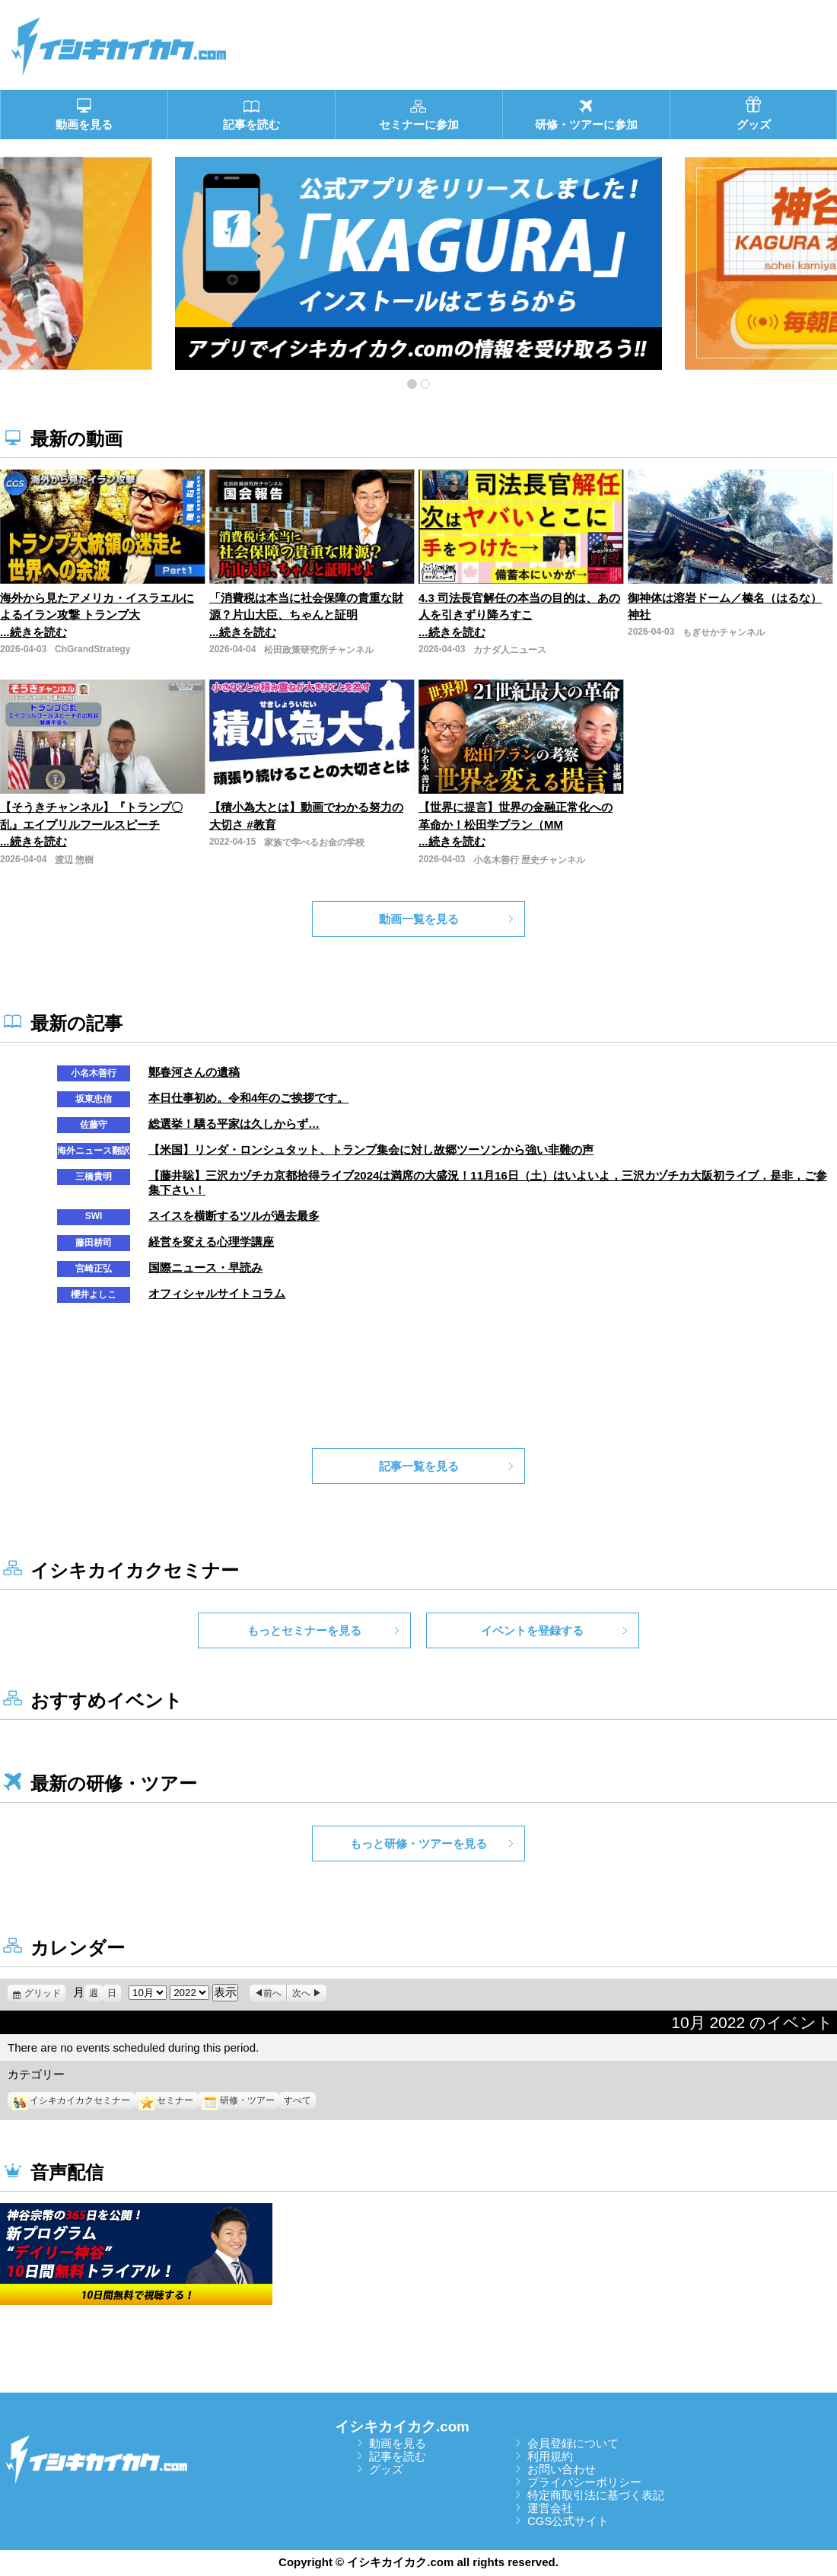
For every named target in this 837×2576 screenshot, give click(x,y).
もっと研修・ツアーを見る (418, 1843)
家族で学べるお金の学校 (314, 842)
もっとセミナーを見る (304, 1630)
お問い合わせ (561, 2469)
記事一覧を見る (419, 1466)
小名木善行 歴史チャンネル (529, 860)
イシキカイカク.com (402, 2426)
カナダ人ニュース (509, 650)
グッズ (386, 2469)
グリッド (44, 1993)
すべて (297, 2100)
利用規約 (550, 2456)
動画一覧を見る (419, 918)
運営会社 (550, 2507)
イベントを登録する (532, 1630)
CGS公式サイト (568, 2520)
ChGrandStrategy (92, 649)
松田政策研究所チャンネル (319, 650)
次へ (301, 1993)
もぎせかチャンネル (724, 632)
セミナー (166, 2100)
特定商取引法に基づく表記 (595, 2494)
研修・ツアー (238, 2100)
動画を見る (397, 2443)
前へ (272, 1993)
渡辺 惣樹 (74, 860)
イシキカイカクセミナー (71, 2100)
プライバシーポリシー (584, 2482)
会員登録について (573, 2443)
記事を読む (397, 2456)
